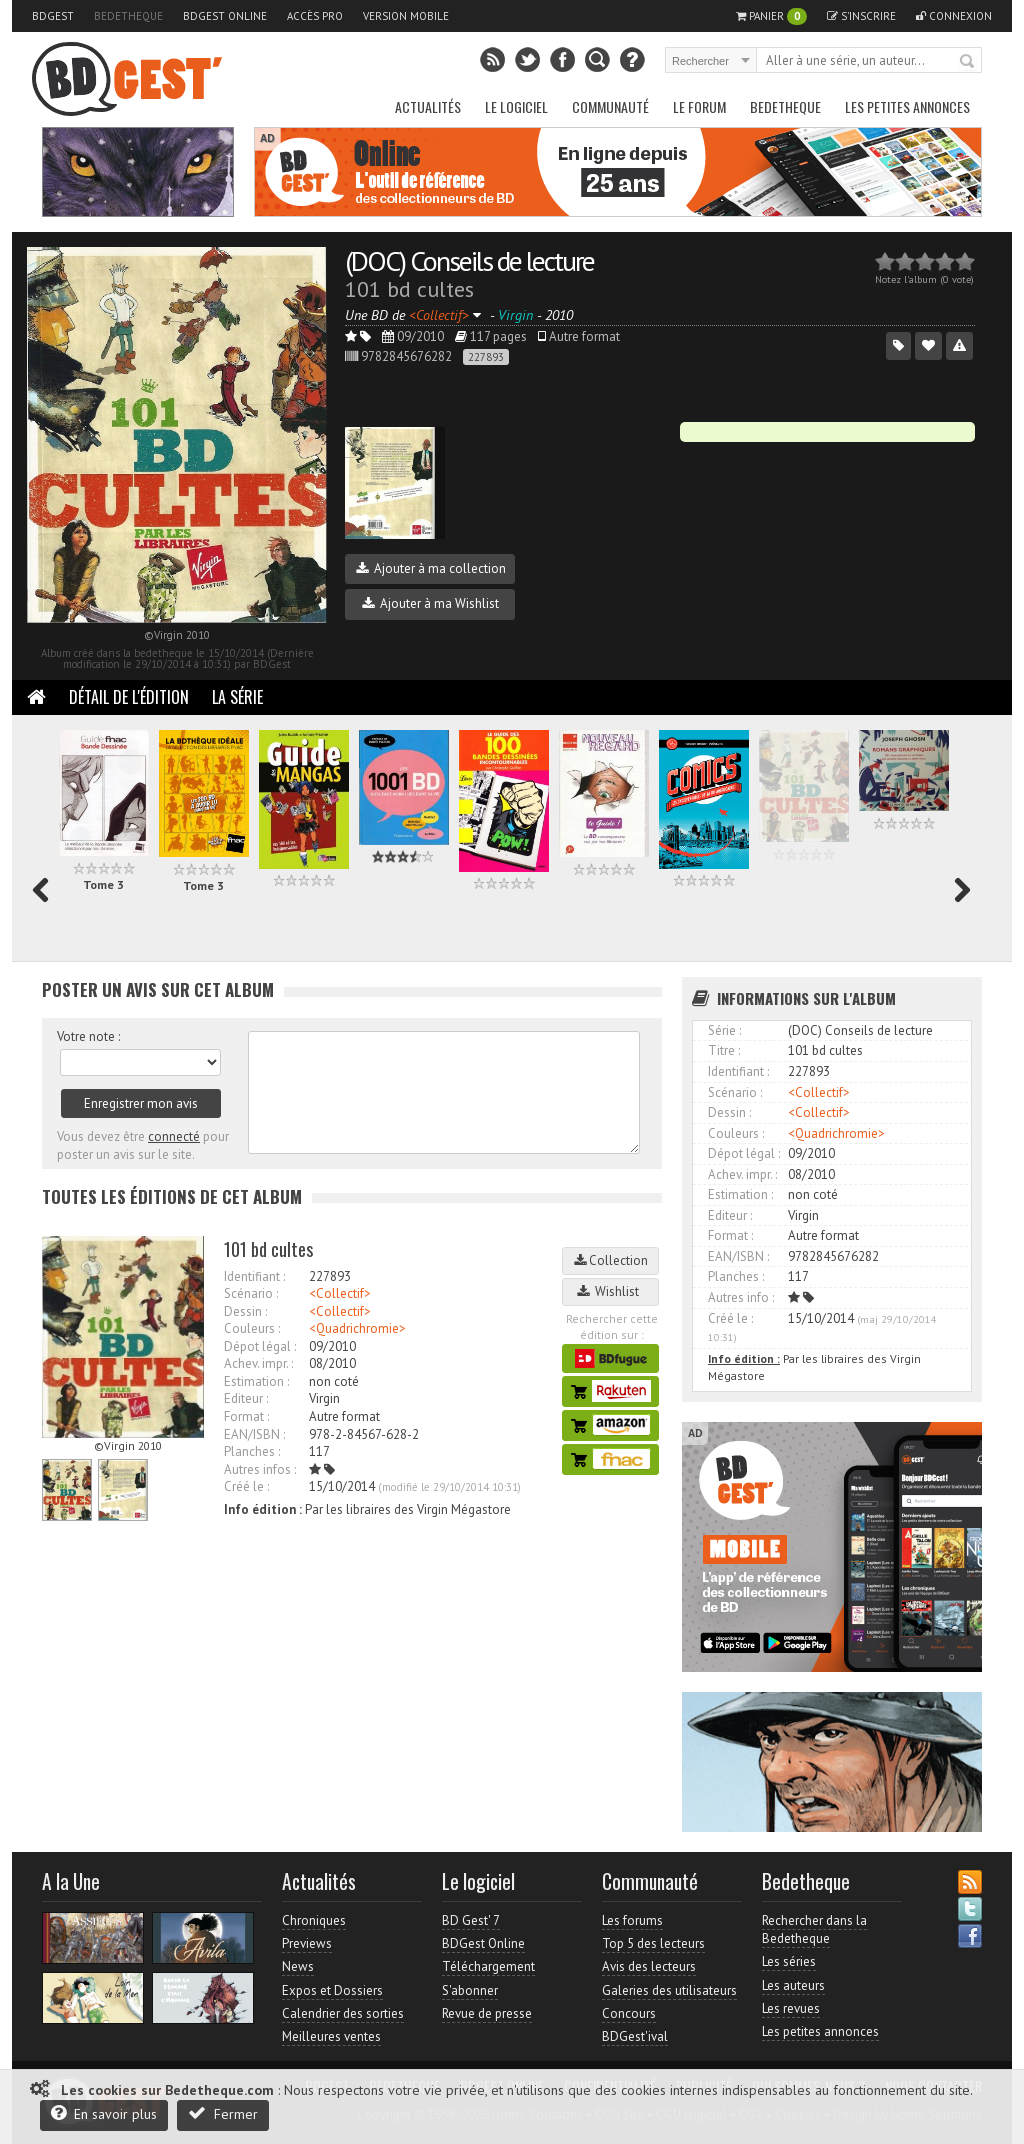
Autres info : (741, 1297)
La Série (237, 697)
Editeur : (246, 1398)
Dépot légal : (260, 1346)
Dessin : (245, 1311)
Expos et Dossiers (332, 1990)
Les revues (791, 2008)
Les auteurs (793, 1985)
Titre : (724, 1050)
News (298, 1966)
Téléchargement (488, 1966)
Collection (611, 1260)
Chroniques (314, 1920)
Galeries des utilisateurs (669, 1990)
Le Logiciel (516, 106)
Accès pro (315, 16)
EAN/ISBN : (254, 1434)
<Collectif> (340, 1293)
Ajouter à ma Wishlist (430, 603)
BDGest (53, 16)
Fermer (223, 2113)
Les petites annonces (907, 106)
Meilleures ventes (331, 2036)
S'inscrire (861, 16)
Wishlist (611, 1291)
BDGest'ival (635, 2036)
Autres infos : (260, 1469)
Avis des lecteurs (649, 1966)
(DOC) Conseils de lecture (469, 260)
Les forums (632, 1920)
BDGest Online (225, 16)
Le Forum (699, 106)
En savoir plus (104, 2113)
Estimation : (256, 1381)
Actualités (428, 106)
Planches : (252, 1451)
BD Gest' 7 (471, 1920)
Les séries (789, 1961)
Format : (246, 1416)
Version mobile (406, 16)
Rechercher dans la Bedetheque (814, 1929)
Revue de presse (487, 2013)
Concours (629, 2013)
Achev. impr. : (258, 1363)
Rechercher (968, 62)
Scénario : (251, 1293)
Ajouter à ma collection (431, 568)
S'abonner (470, 1990)
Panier (771, 16)
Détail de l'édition (129, 697)
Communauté (610, 106)
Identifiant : (254, 1276)
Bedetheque (128, 16)
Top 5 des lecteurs (653, 1943)
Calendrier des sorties (343, 2013)
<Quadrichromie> (357, 1328)
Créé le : (246, 1486)
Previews (307, 1943)
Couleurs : (252, 1328)
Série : (724, 1030)
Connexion (954, 16)
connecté (174, 1136)
